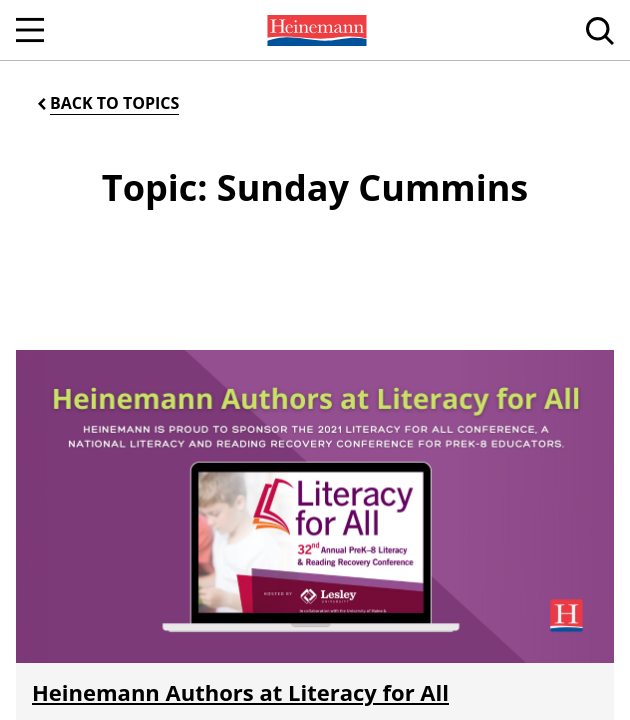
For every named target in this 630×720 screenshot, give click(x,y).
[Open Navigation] (30, 30)
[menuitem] (315, 30)
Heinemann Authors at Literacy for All (240, 692)
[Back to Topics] (106, 103)
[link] (315, 30)
